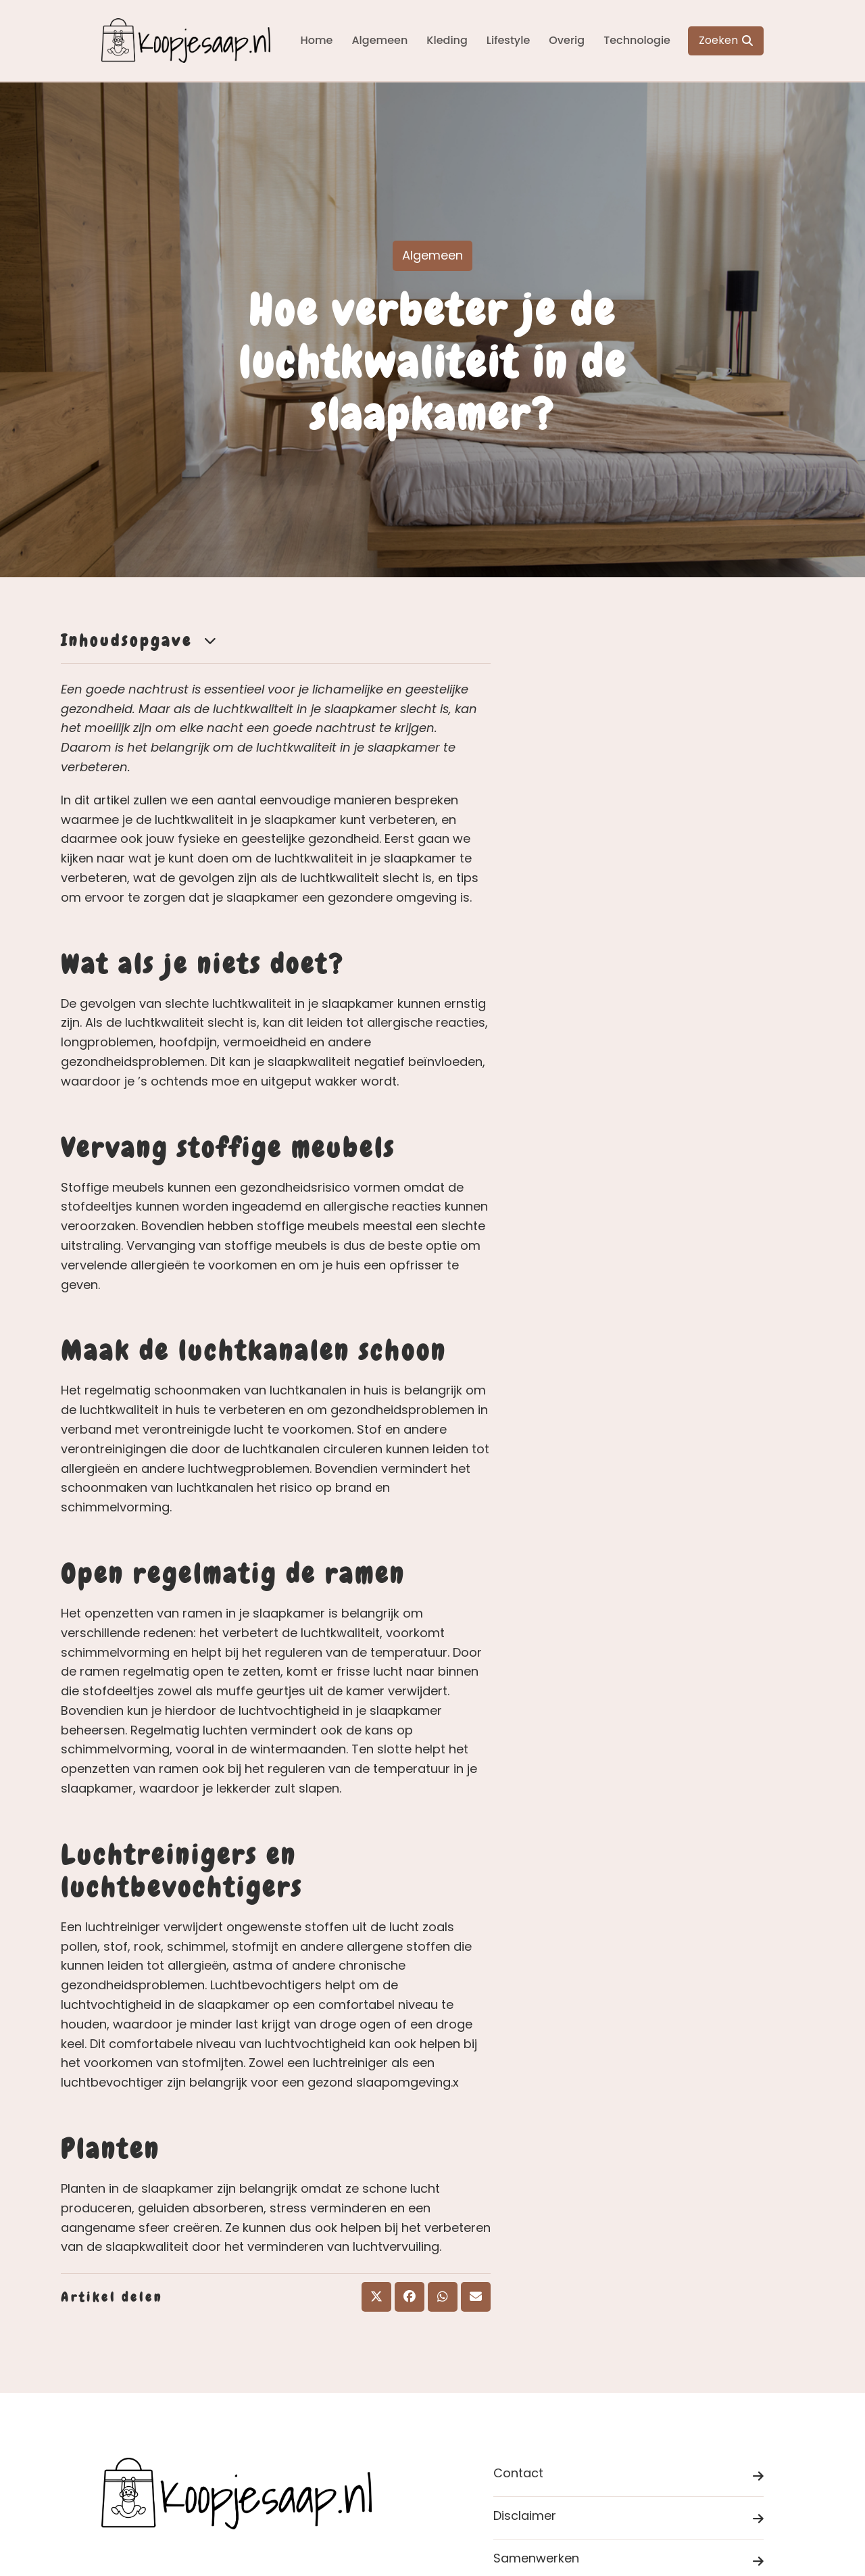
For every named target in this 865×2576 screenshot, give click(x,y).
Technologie (636, 40)
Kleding (447, 40)
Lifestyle (508, 40)
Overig (567, 40)
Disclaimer (628, 2518)
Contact (628, 2475)
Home (316, 40)
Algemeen (379, 40)
